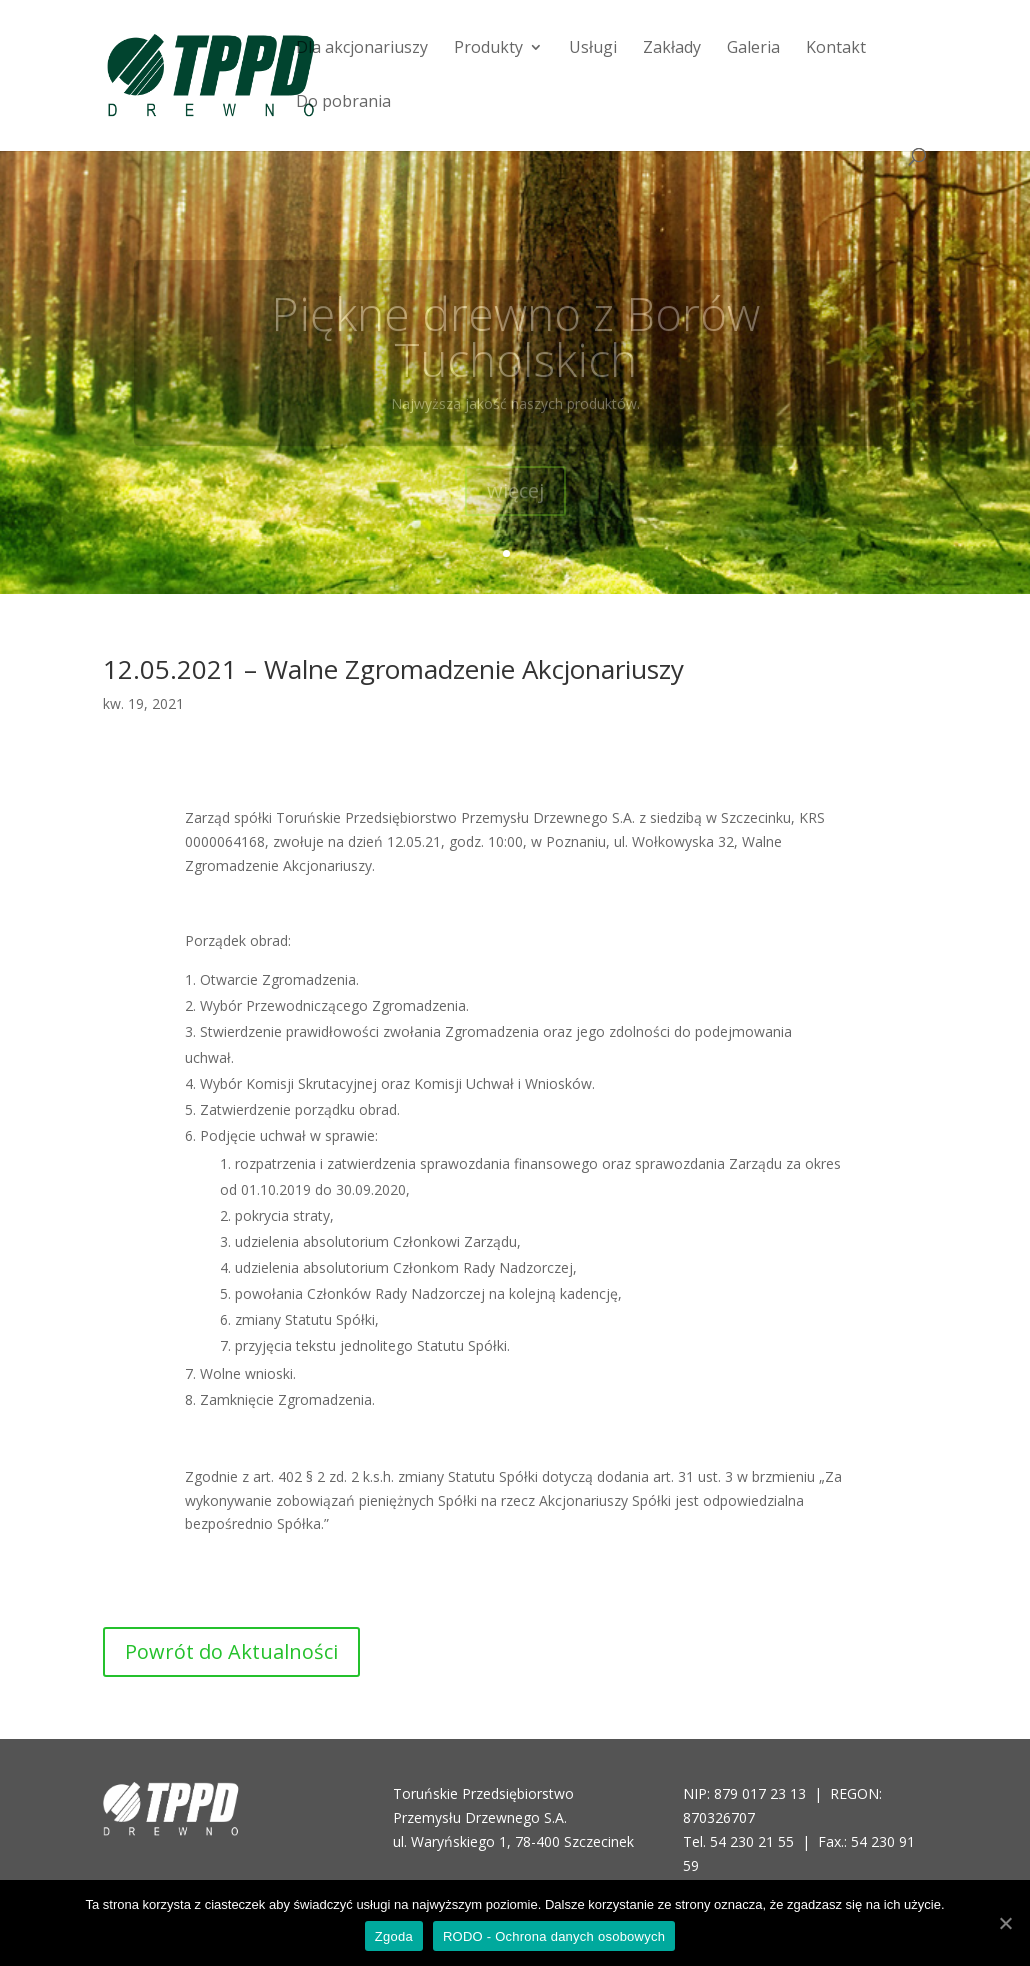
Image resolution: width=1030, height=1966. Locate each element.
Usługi (593, 49)
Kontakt (836, 49)
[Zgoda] (1005, 1923)
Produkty (488, 49)
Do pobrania (343, 103)
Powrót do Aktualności (231, 1651)
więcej (515, 505)
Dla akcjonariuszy (362, 49)
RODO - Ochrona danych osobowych (554, 1936)
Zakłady (672, 49)
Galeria (753, 49)
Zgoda (394, 1936)
